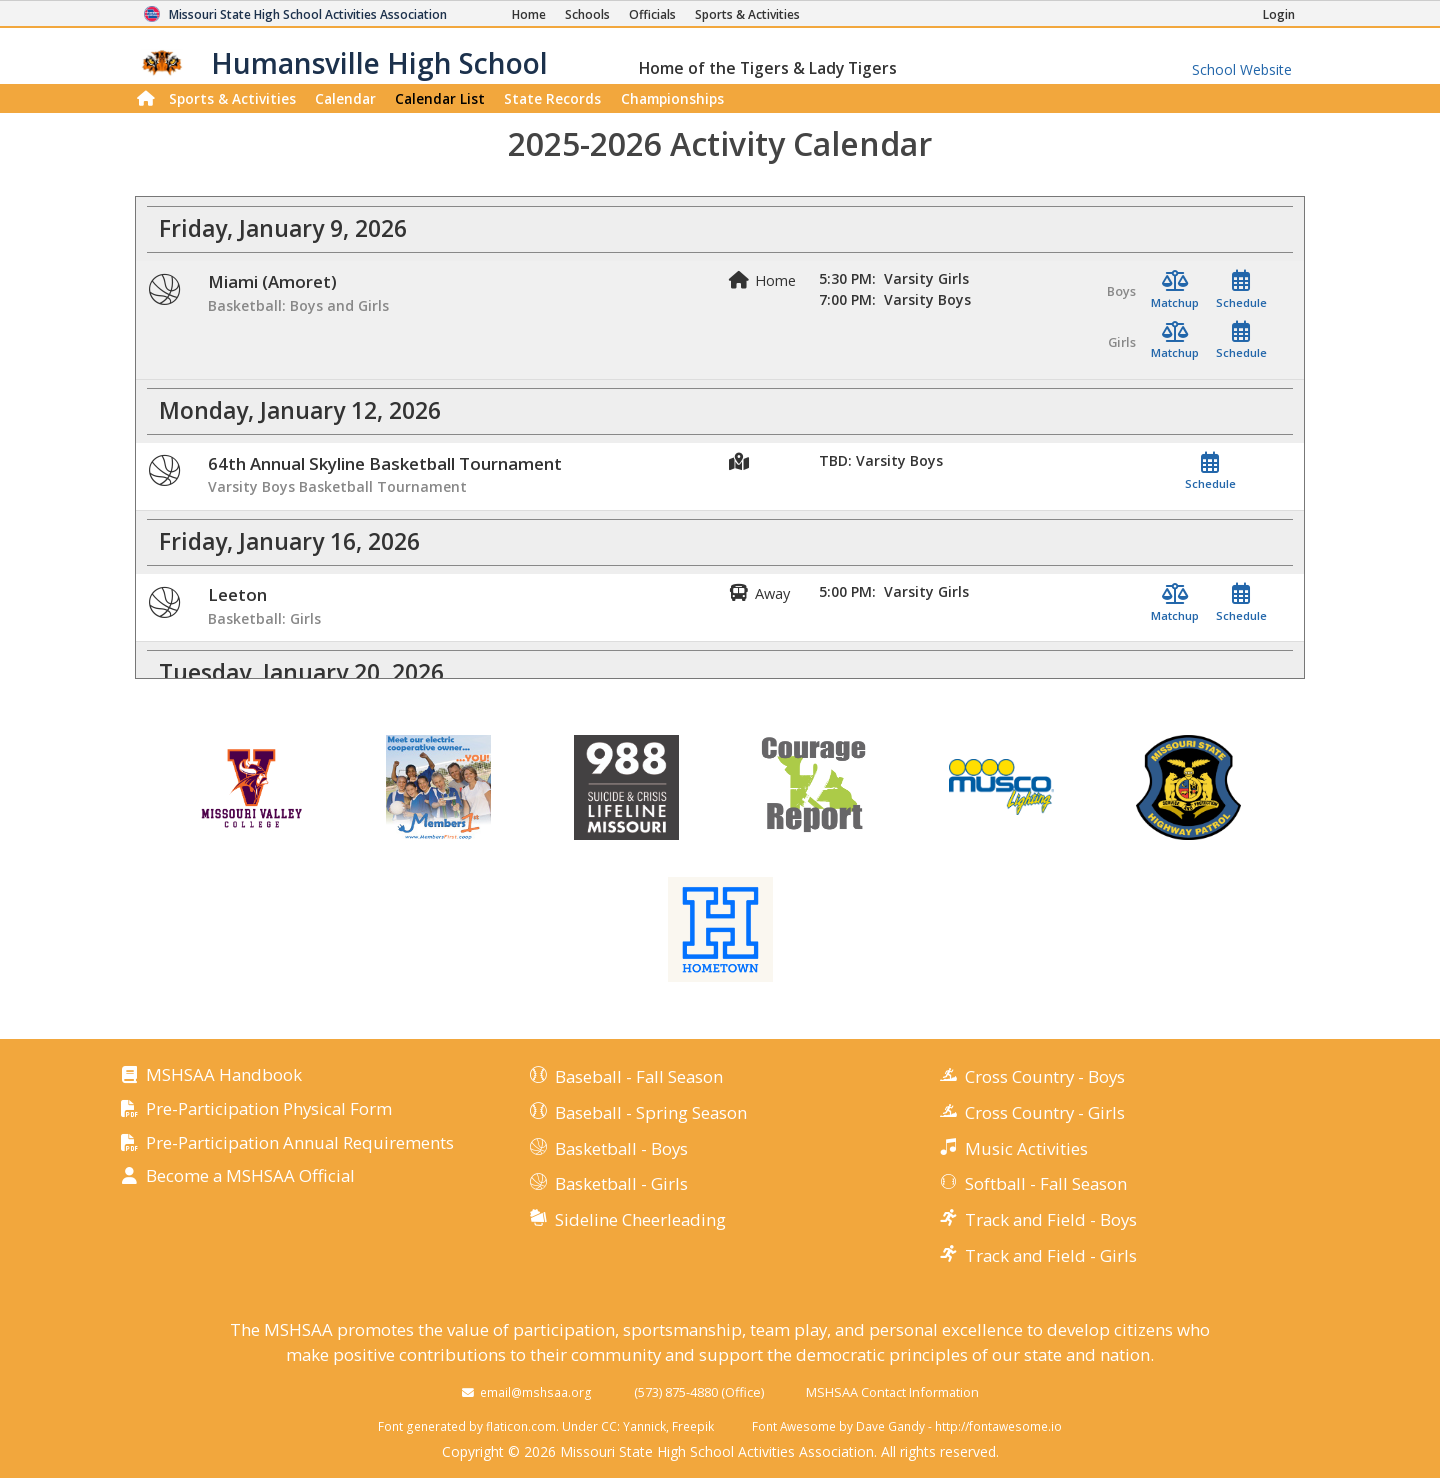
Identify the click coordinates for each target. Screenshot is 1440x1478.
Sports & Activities (232, 98)
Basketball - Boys (621, 1148)
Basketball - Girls (621, 1183)
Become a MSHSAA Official (250, 1176)
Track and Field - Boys (1051, 1219)
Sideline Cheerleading (640, 1219)
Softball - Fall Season (1046, 1183)
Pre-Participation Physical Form (269, 1109)
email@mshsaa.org (536, 1392)
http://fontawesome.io (998, 1426)
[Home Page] (529, 14)
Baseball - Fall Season (639, 1076)
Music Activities (1026, 1148)
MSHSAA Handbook (224, 1075)
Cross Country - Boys (1045, 1076)
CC (609, 1426)
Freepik (693, 1426)
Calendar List (440, 98)
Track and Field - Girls (1051, 1255)
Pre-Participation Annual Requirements (300, 1143)
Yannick (644, 1426)
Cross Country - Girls (1045, 1112)
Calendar (345, 98)
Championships (672, 98)
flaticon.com (521, 1426)
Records (552, 98)
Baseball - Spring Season (651, 1112)
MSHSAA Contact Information (892, 1392)
